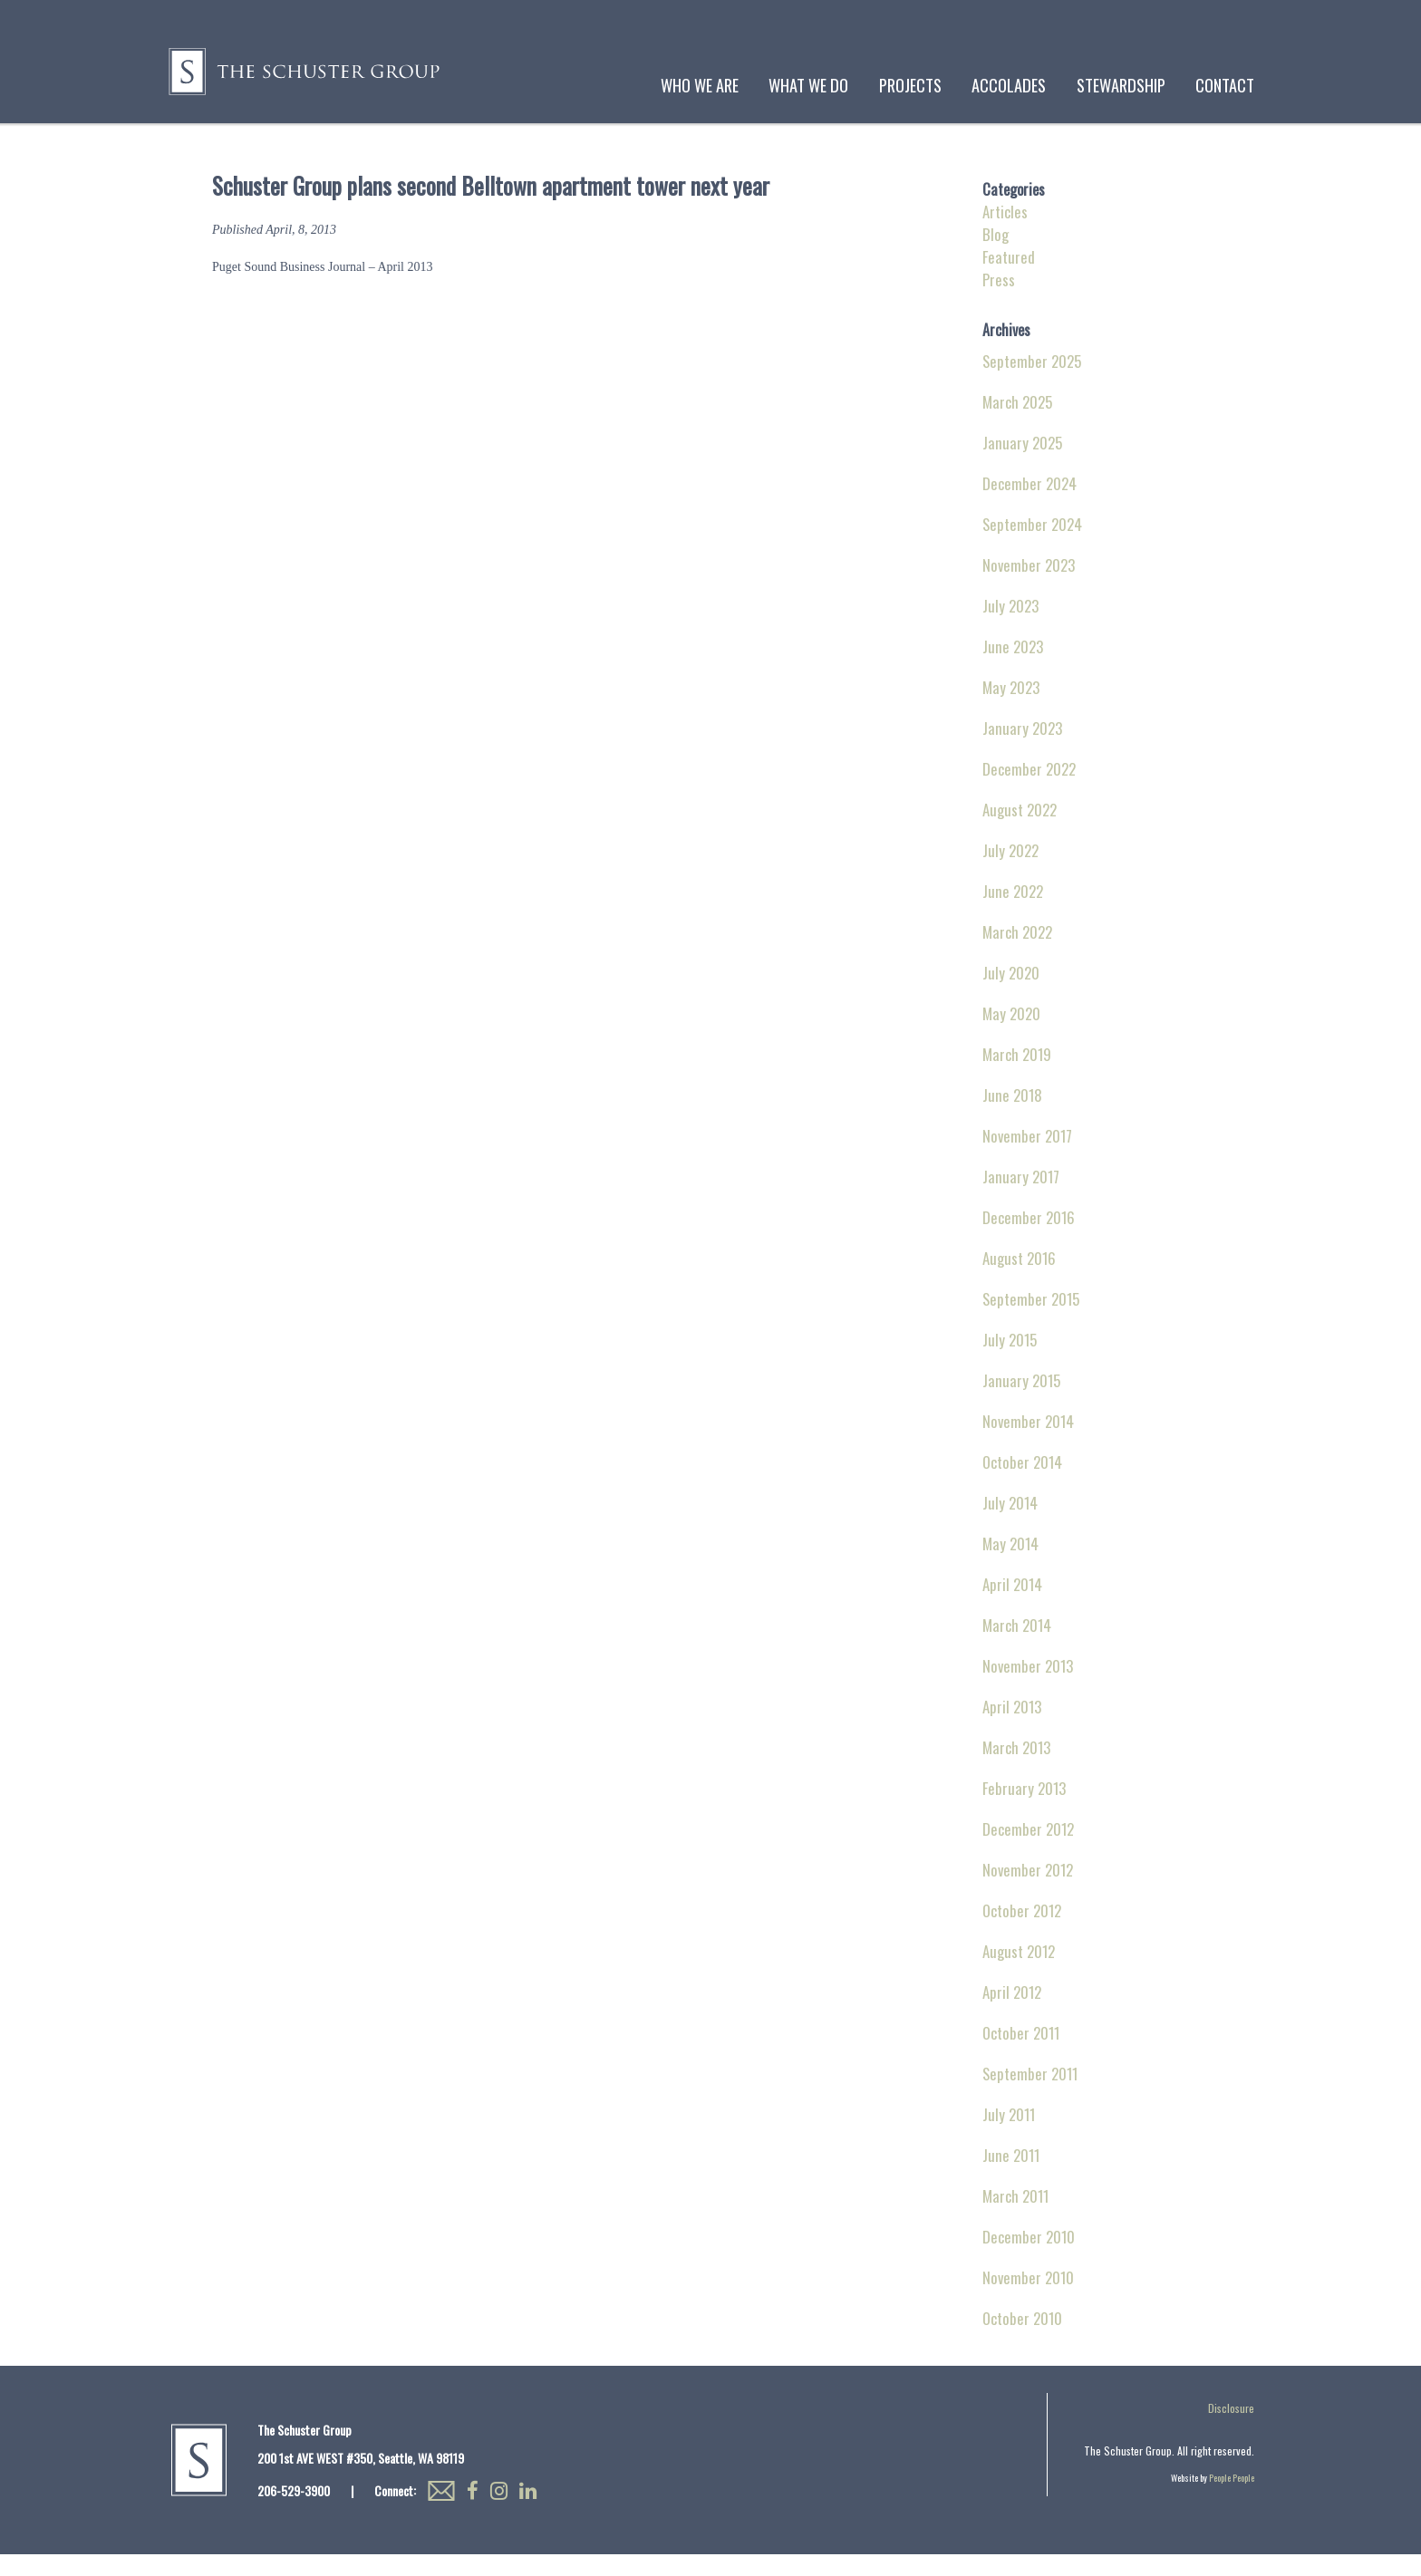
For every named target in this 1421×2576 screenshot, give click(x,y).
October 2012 (1021, 1932)
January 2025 (1022, 464)
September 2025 (1031, 382)
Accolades (1009, 84)
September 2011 (1030, 2095)
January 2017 (1020, 1198)
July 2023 (1010, 627)
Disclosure (1231, 2429)
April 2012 (1011, 2013)
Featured (1008, 278)
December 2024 (1029, 505)
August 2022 (1019, 831)
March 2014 (1016, 1646)
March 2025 (1017, 423)
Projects (910, 84)
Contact (1224, 84)
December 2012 (1028, 1850)
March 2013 (1016, 1769)
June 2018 (1012, 1116)
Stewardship (1121, 84)
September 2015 (1030, 1320)
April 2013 (1011, 1728)
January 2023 (1022, 749)
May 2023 (1010, 709)
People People (1231, 2499)
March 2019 (1016, 1076)
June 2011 (1010, 2177)
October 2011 (1020, 2054)
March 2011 (1015, 2217)
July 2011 (1008, 2136)
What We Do (808, 84)
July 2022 (1010, 872)
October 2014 (1022, 1483)
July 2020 (1010, 994)
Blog (995, 256)
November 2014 (1028, 1443)
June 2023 (1012, 668)
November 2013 (1027, 1687)
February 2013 (1024, 1810)
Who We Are (700, 84)
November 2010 (1028, 2299)
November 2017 (1027, 1157)
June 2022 (1012, 913)
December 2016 (1028, 1239)
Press (998, 301)
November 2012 (1027, 1891)
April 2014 (1012, 1606)
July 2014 (1010, 1524)
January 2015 (1021, 1402)
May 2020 (1011, 1035)
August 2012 (1018, 1973)
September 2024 (1032, 546)
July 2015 (1009, 1361)
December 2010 (1028, 2258)
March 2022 (1017, 953)
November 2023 (1028, 586)
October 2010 (1022, 2340)
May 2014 (1010, 1565)
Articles (1005, 233)
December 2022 (1029, 790)
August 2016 (1019, 1280)
